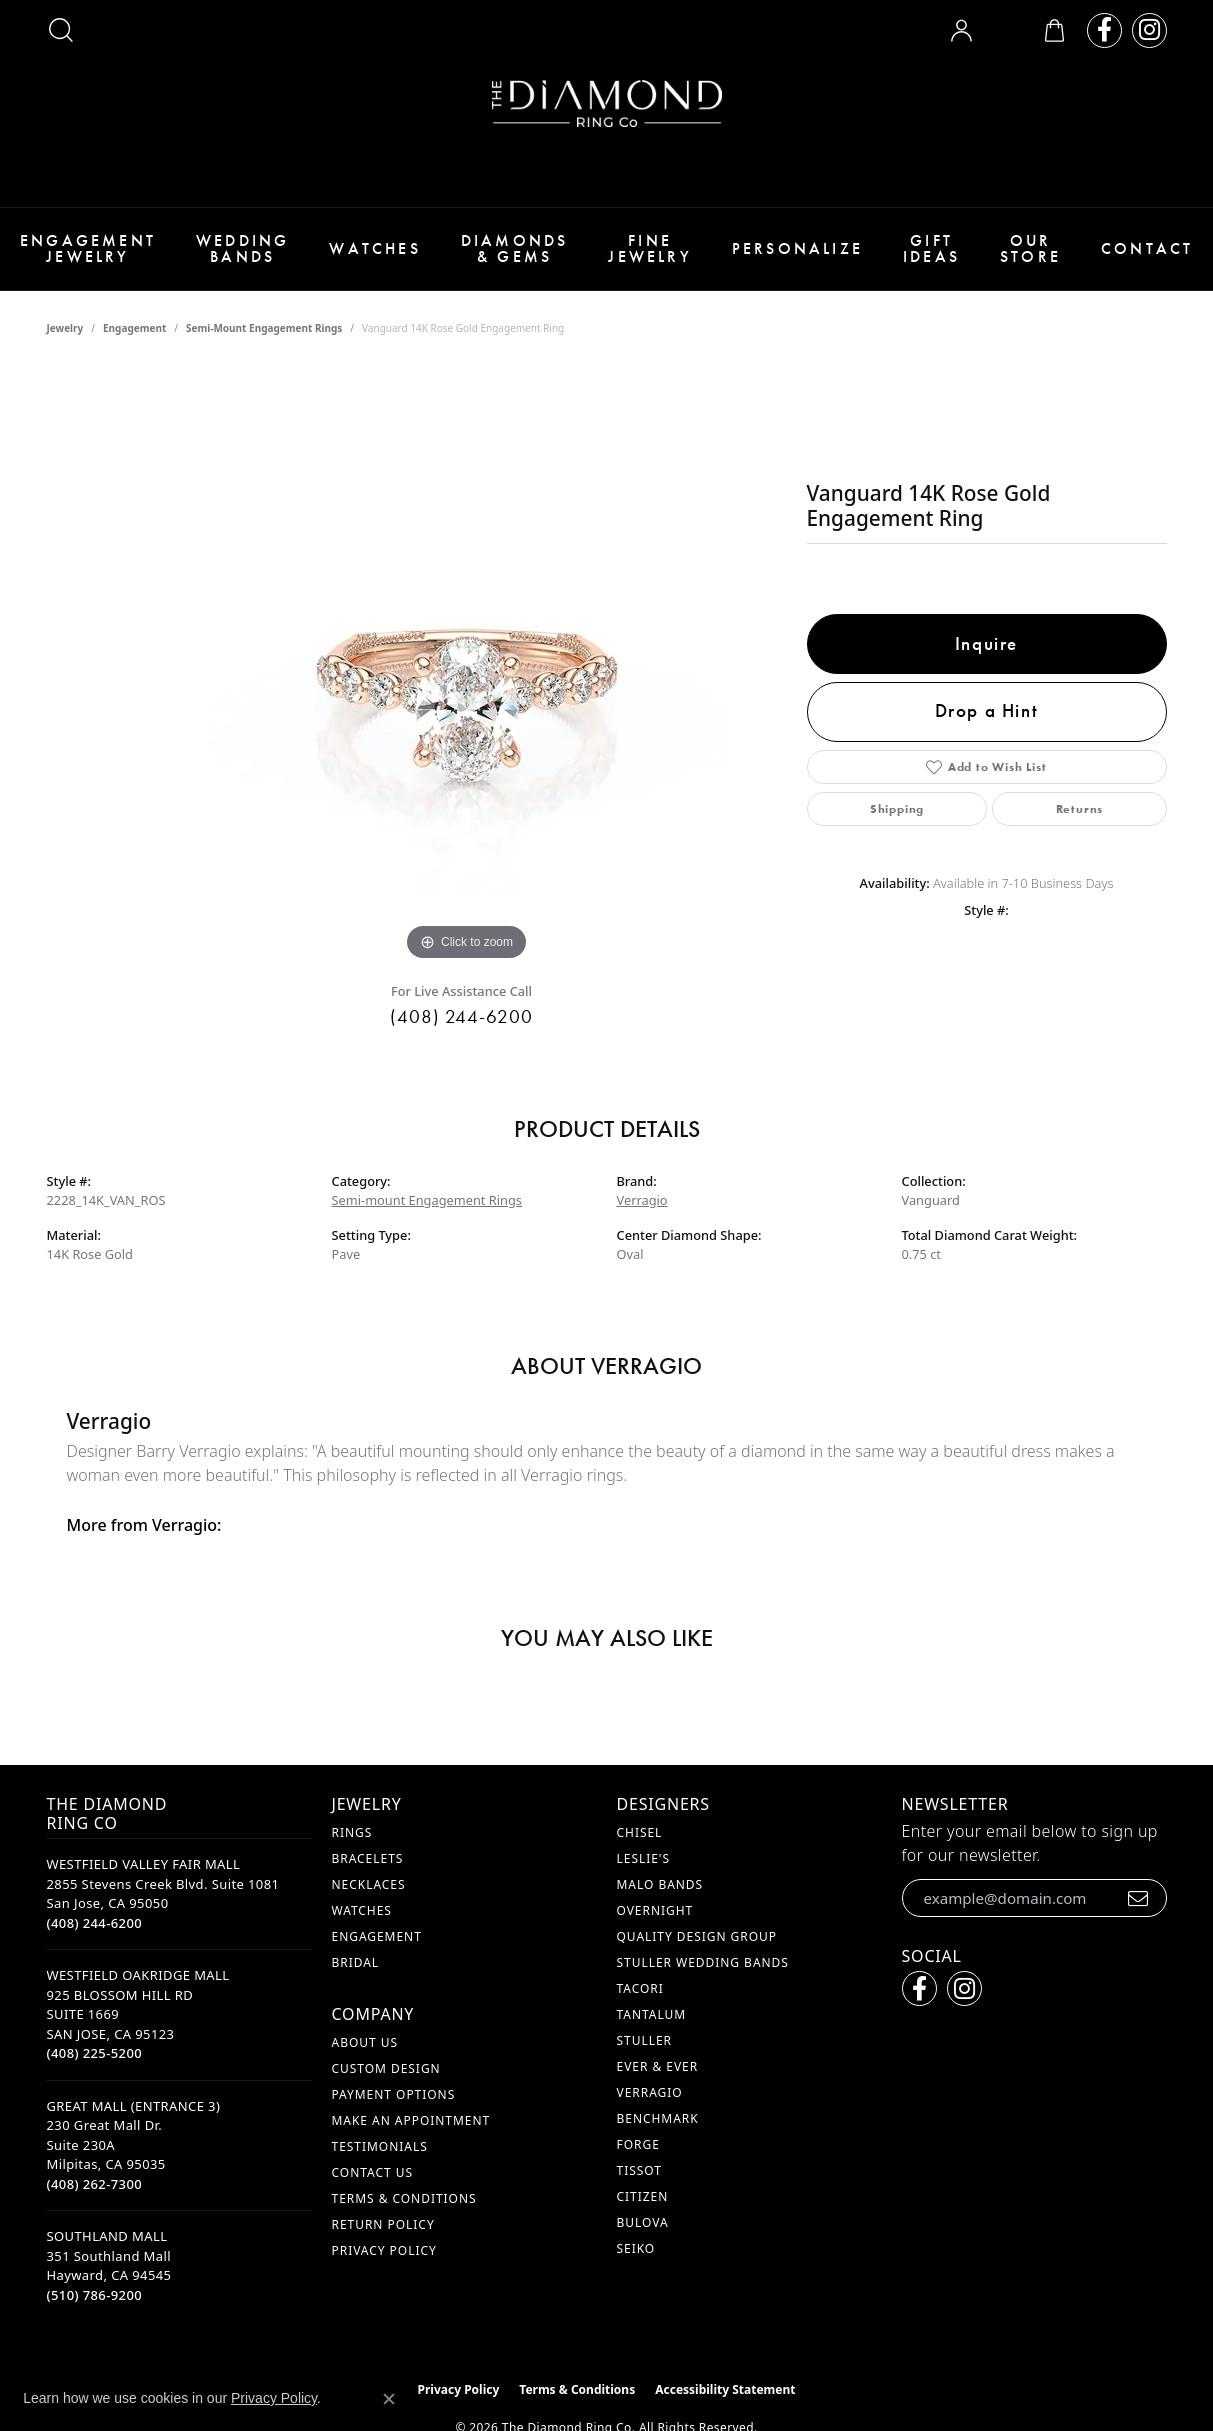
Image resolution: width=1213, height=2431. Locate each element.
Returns (1080, 809)
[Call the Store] (95, 1923)
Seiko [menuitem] (636, 2248)
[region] (467, 666)
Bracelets (368, 1858)
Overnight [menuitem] (655, 1910)
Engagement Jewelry (88, 248)
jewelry (65, 328)
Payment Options (394, 2094)
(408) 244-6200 (461, 1016)
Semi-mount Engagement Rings (264, 328)
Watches (374, 248)
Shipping (897, 809)
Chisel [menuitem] (640, 1832)
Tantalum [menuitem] (652, 2014)
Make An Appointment (411, 2120)
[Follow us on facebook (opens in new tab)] (1104, 30)
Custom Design (386, 2068)
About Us (365, 2042)
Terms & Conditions (404, 2198)
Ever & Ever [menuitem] (658, 2066)
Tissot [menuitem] (639, 2170)
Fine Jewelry (649, 248)
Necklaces (369, 1884)
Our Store (1030, 248)
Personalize (797, 248)
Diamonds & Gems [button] (515, 248)
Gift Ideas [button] (931, 248)
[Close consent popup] (389, 2399)
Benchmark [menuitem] (658, 2118)
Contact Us (372, 2172)
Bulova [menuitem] (643, 2222)
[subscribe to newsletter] (1138, 1898)
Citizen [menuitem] (643, 2196)
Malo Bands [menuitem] (660, 1884)
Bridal (356, 1962)
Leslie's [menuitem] (644, 1858)
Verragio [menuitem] (650, 2092)
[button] (61, 30)
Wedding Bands (242, 248)
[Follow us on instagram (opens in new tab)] (1149, 30)
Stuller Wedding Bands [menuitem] (703, 1962)
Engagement (134, 328)
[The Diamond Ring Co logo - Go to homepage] (607, 103)
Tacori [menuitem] (640, 1988)
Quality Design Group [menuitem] (697, 1936)
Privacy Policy (384, 2250)
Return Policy (383, 2224)
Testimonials (380, 2146)
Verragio (642, 1200)
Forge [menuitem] (638, 2144)
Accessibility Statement (725, 2389)
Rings (352, 1832)
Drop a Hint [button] (987, 710)
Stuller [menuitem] (644, 2040)
